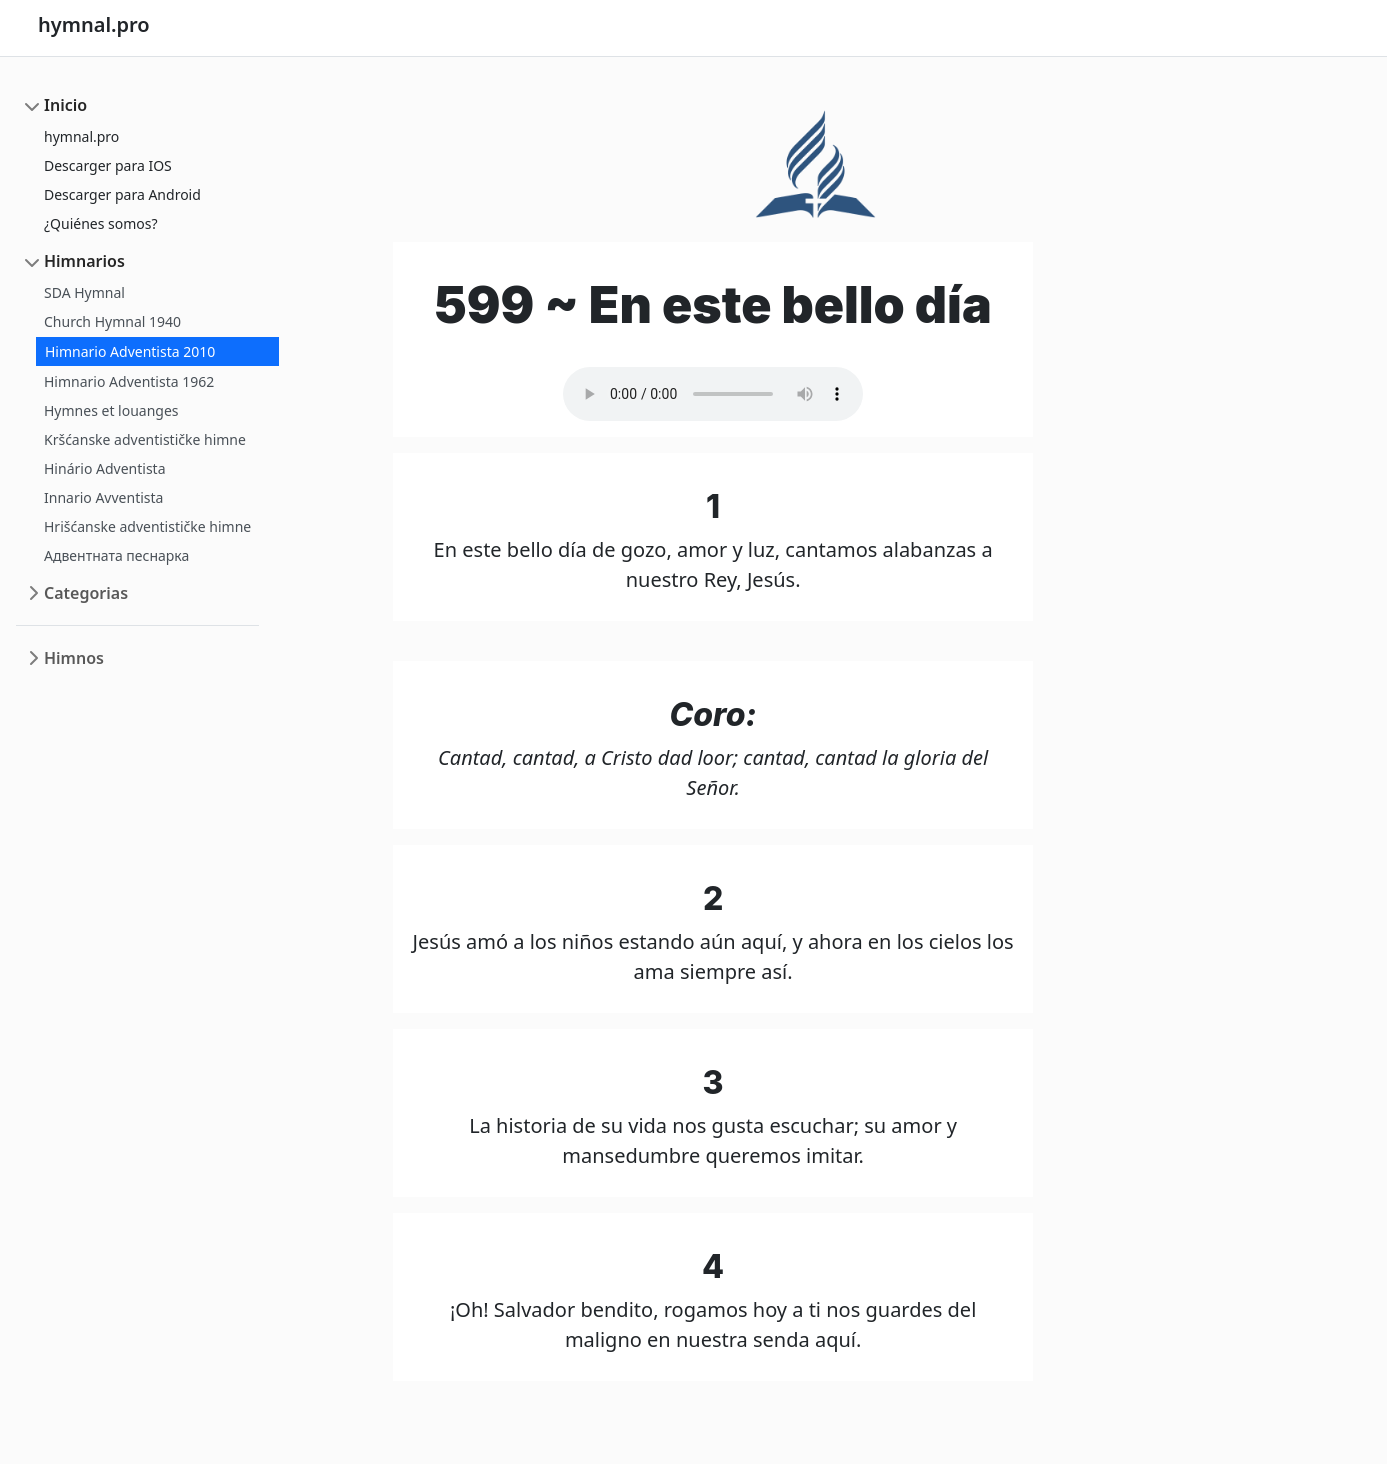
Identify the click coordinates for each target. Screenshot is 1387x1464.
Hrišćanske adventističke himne (147, 526)
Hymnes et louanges (111, 410)
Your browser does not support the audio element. (713, 394)
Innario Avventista (103, 497)
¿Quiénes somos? (101, 223)
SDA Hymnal (84, 292)
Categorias (86, 593)
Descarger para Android (122, 194)
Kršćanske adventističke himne (145, 439)
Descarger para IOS (108, 165)
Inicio (65, 105)
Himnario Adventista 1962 (129, 381)
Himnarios (84, 261)
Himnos (74, 658)
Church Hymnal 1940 (112, 321)
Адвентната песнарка (116, 555)
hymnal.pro (81, 136)
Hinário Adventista (105, 468)
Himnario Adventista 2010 (130, 351)
